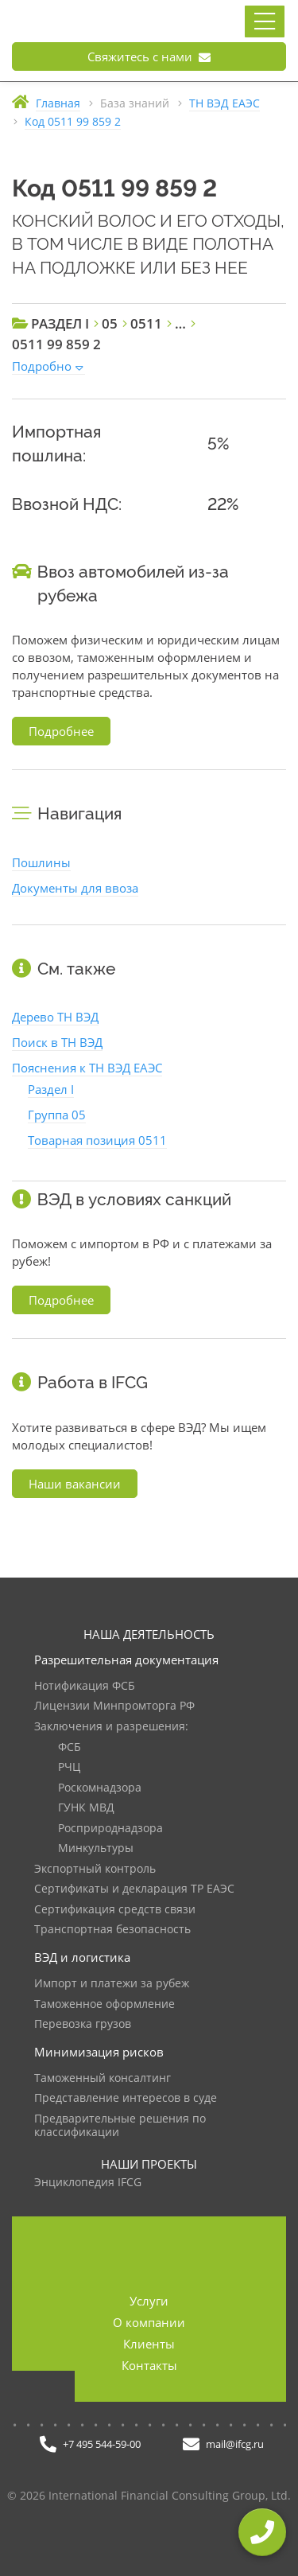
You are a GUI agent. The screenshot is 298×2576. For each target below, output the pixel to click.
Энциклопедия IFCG (87, 2182)
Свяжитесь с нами (149, 56)
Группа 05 (57, 1115)
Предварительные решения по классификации (120, 2126)
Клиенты (149, 2344)
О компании (149, 2322)
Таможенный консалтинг (102, 2078)
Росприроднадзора (110, 1828)
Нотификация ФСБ (84, 1686)
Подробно (42, 366)
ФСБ (69, 1747)
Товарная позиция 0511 (97, 1140)
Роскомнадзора (99, 1788)
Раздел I (51, 1089)
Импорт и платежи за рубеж (111, 1983)
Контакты (149, 2365)
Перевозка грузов (82, 2024)
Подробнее (61, 731)
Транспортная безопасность (112, 1929)
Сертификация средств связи (114, 1909)
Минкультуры (96, 1848)
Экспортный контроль (95, 1869)
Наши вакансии (75, 1484)
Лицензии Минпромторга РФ (114, 1706)
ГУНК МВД (86, 1808)
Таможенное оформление (104, 2004)
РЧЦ (69, 1767)
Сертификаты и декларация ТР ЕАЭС (134, 1889)
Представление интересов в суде (125, 2098)
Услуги (149, 2301)
